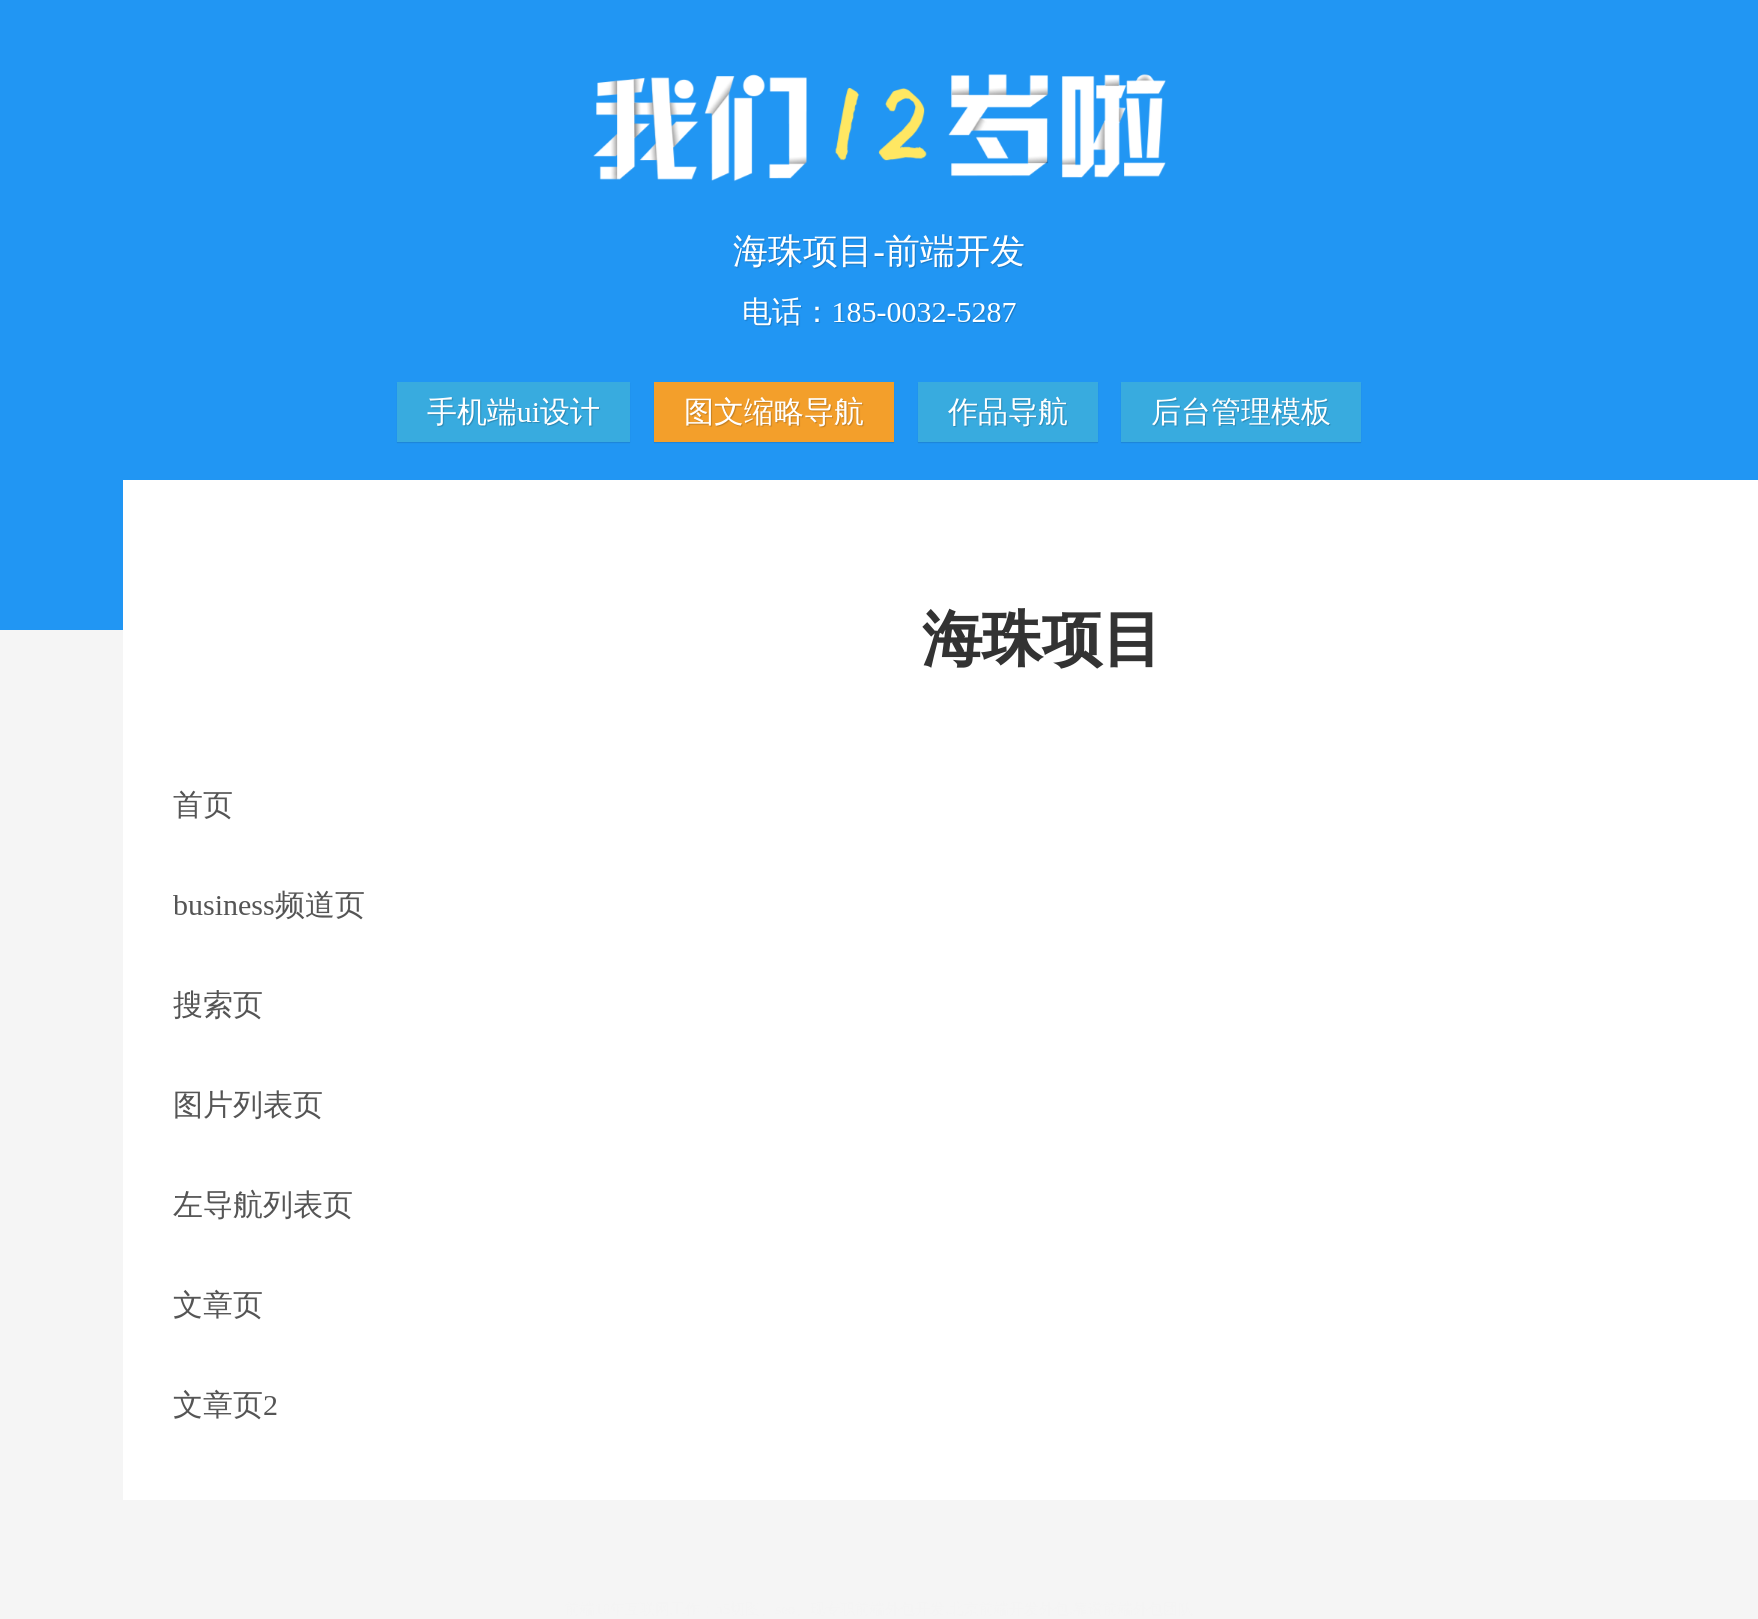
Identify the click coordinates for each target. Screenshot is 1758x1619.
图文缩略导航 (774, 416)
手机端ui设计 (513, 416)
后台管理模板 (1241, 416)
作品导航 (1008, 416)
